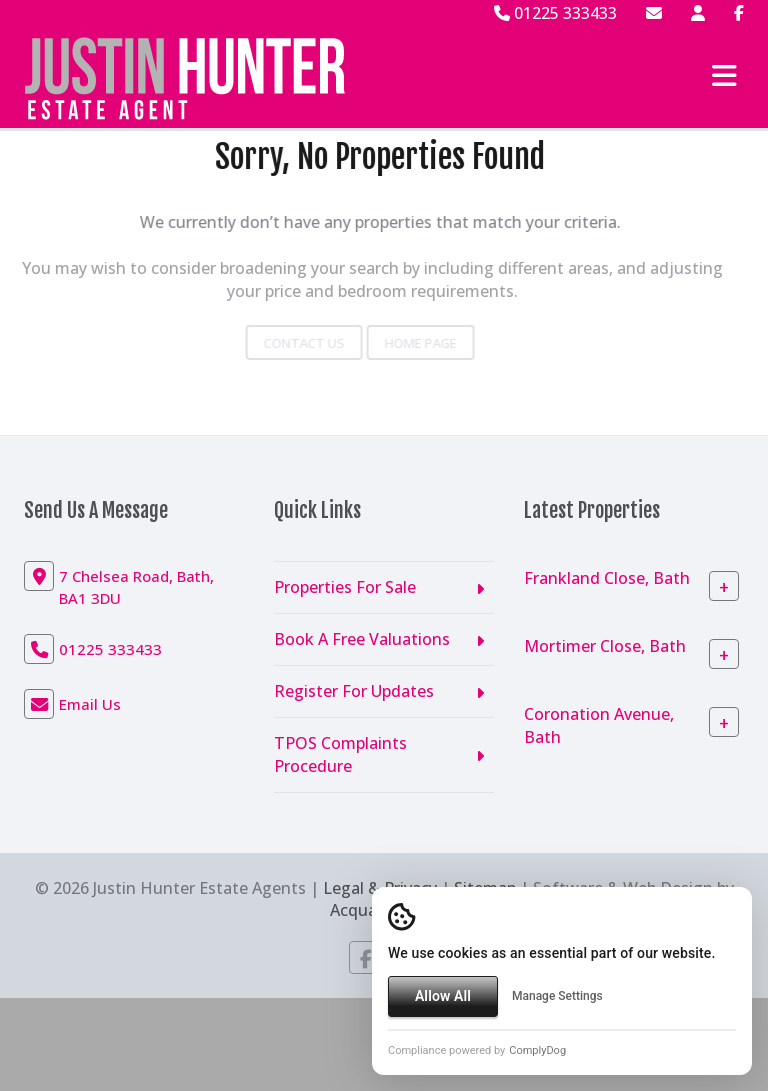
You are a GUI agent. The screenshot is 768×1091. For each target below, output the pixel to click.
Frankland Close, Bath (607, 578)
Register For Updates (354, 691)
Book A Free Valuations (362, 639)
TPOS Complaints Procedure (340, 754)
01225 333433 (555, 13)
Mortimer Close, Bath (605, 646)
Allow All (443, 996)
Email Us (90, 704)
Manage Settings (557, 996)
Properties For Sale (345, 587)
